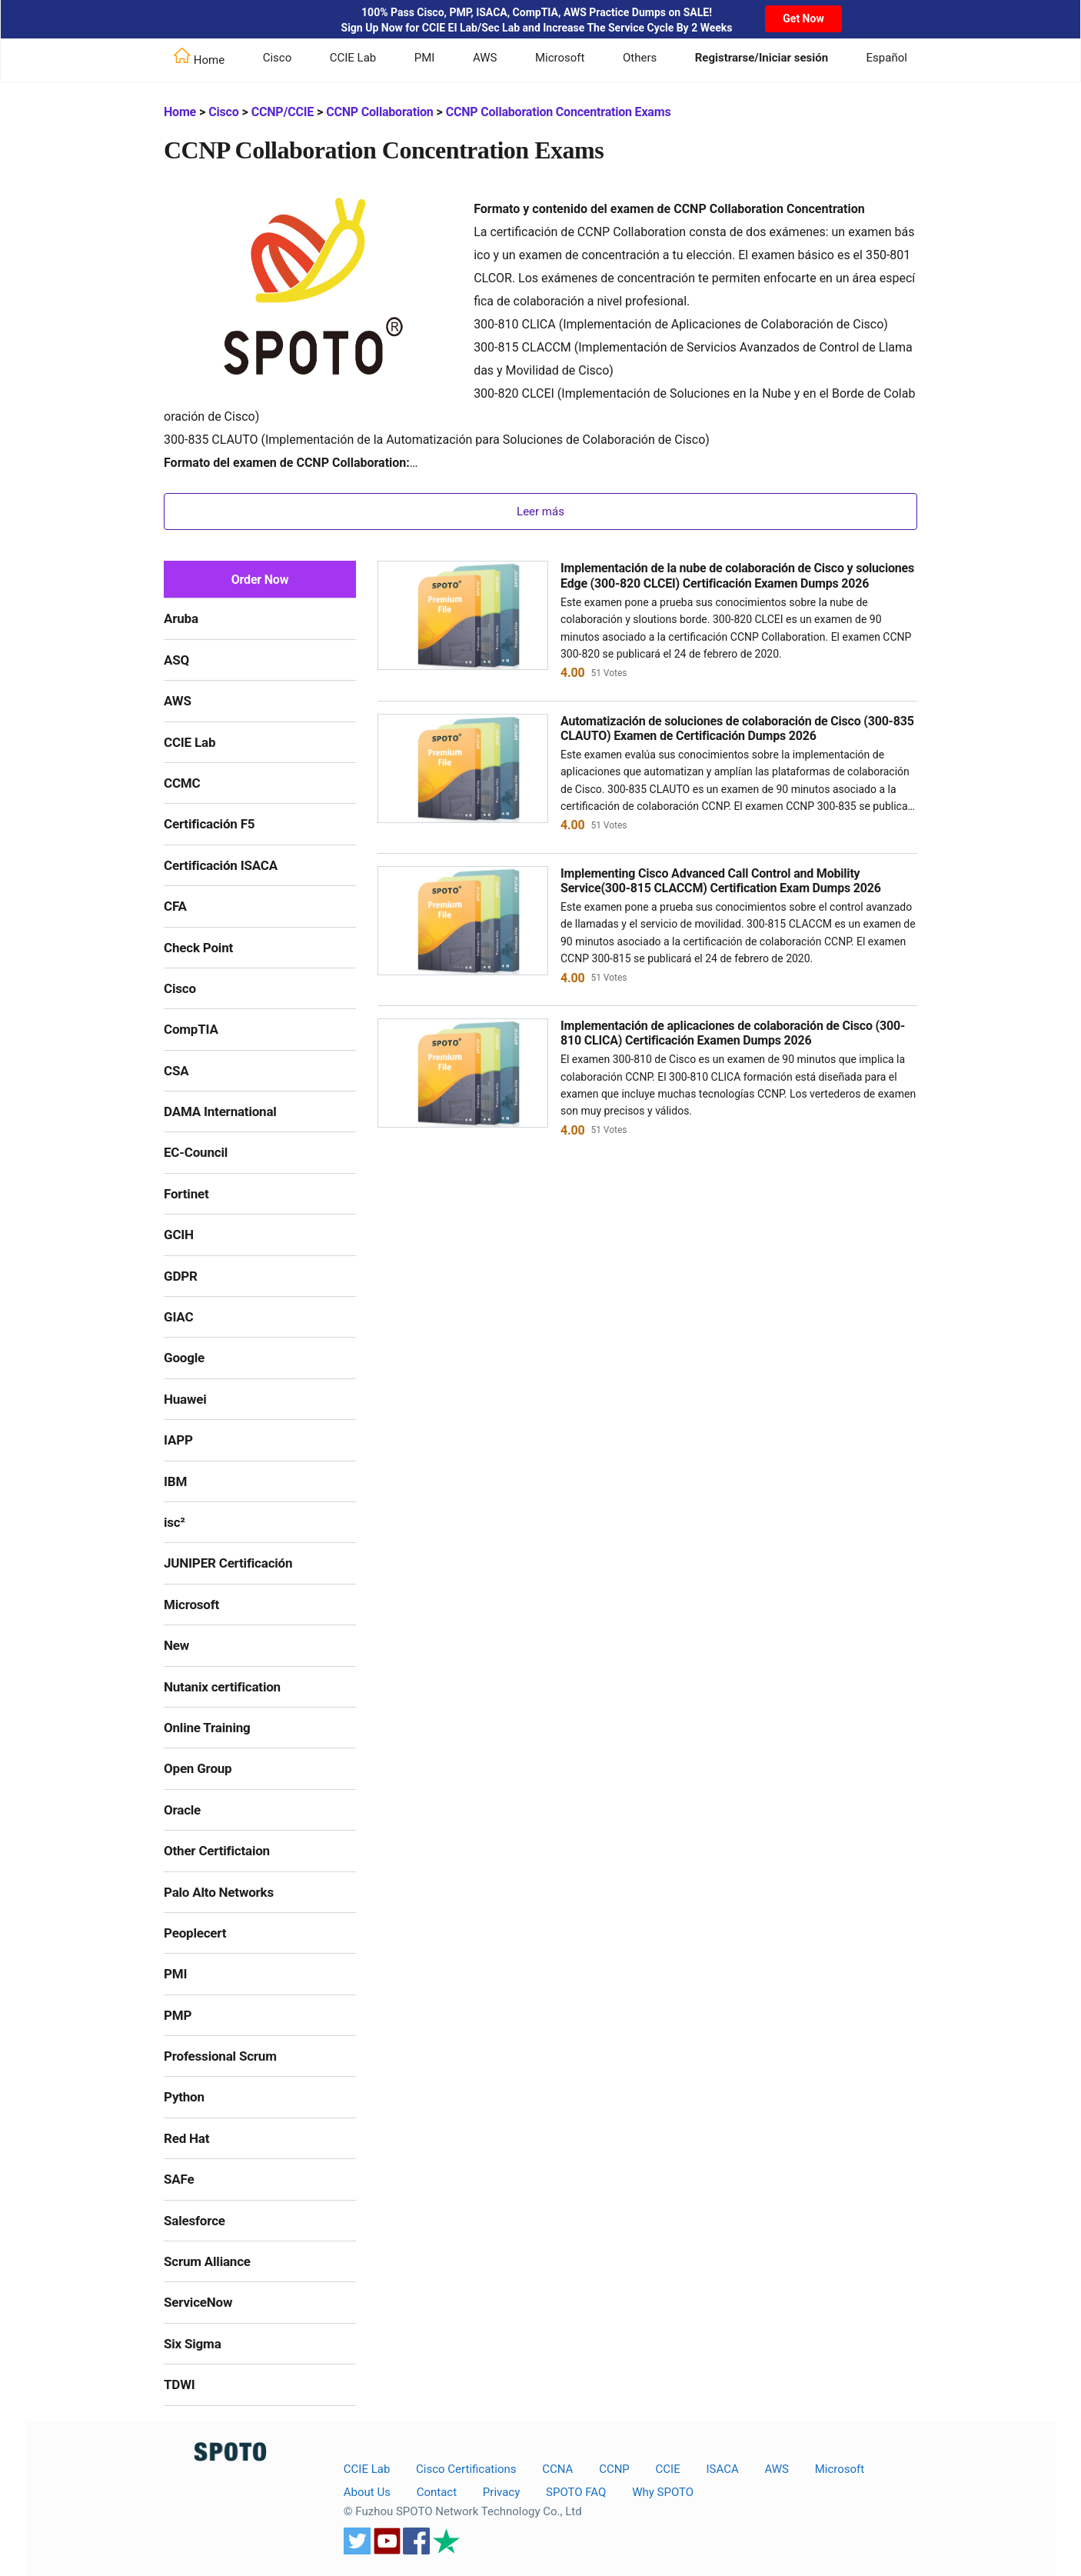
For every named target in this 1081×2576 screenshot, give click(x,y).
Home (180, 112)
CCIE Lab (353, 58)
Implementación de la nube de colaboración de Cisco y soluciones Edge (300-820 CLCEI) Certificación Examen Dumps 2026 (737, 575)
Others (640, 58)
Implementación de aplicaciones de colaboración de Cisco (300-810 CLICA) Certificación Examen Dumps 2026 (732, 1033)
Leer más (540, 511)
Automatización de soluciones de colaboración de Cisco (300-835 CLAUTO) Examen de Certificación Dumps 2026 (737, 728)
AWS (485, 58)
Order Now (260, 579)
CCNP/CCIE (282, 112)
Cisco (277, 58)
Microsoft (560, 58)
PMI (424, 58)
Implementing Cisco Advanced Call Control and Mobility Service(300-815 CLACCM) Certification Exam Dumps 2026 (720, 880)
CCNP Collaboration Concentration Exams (558, 112)
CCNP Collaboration (379, 112)
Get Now (803, 18)
